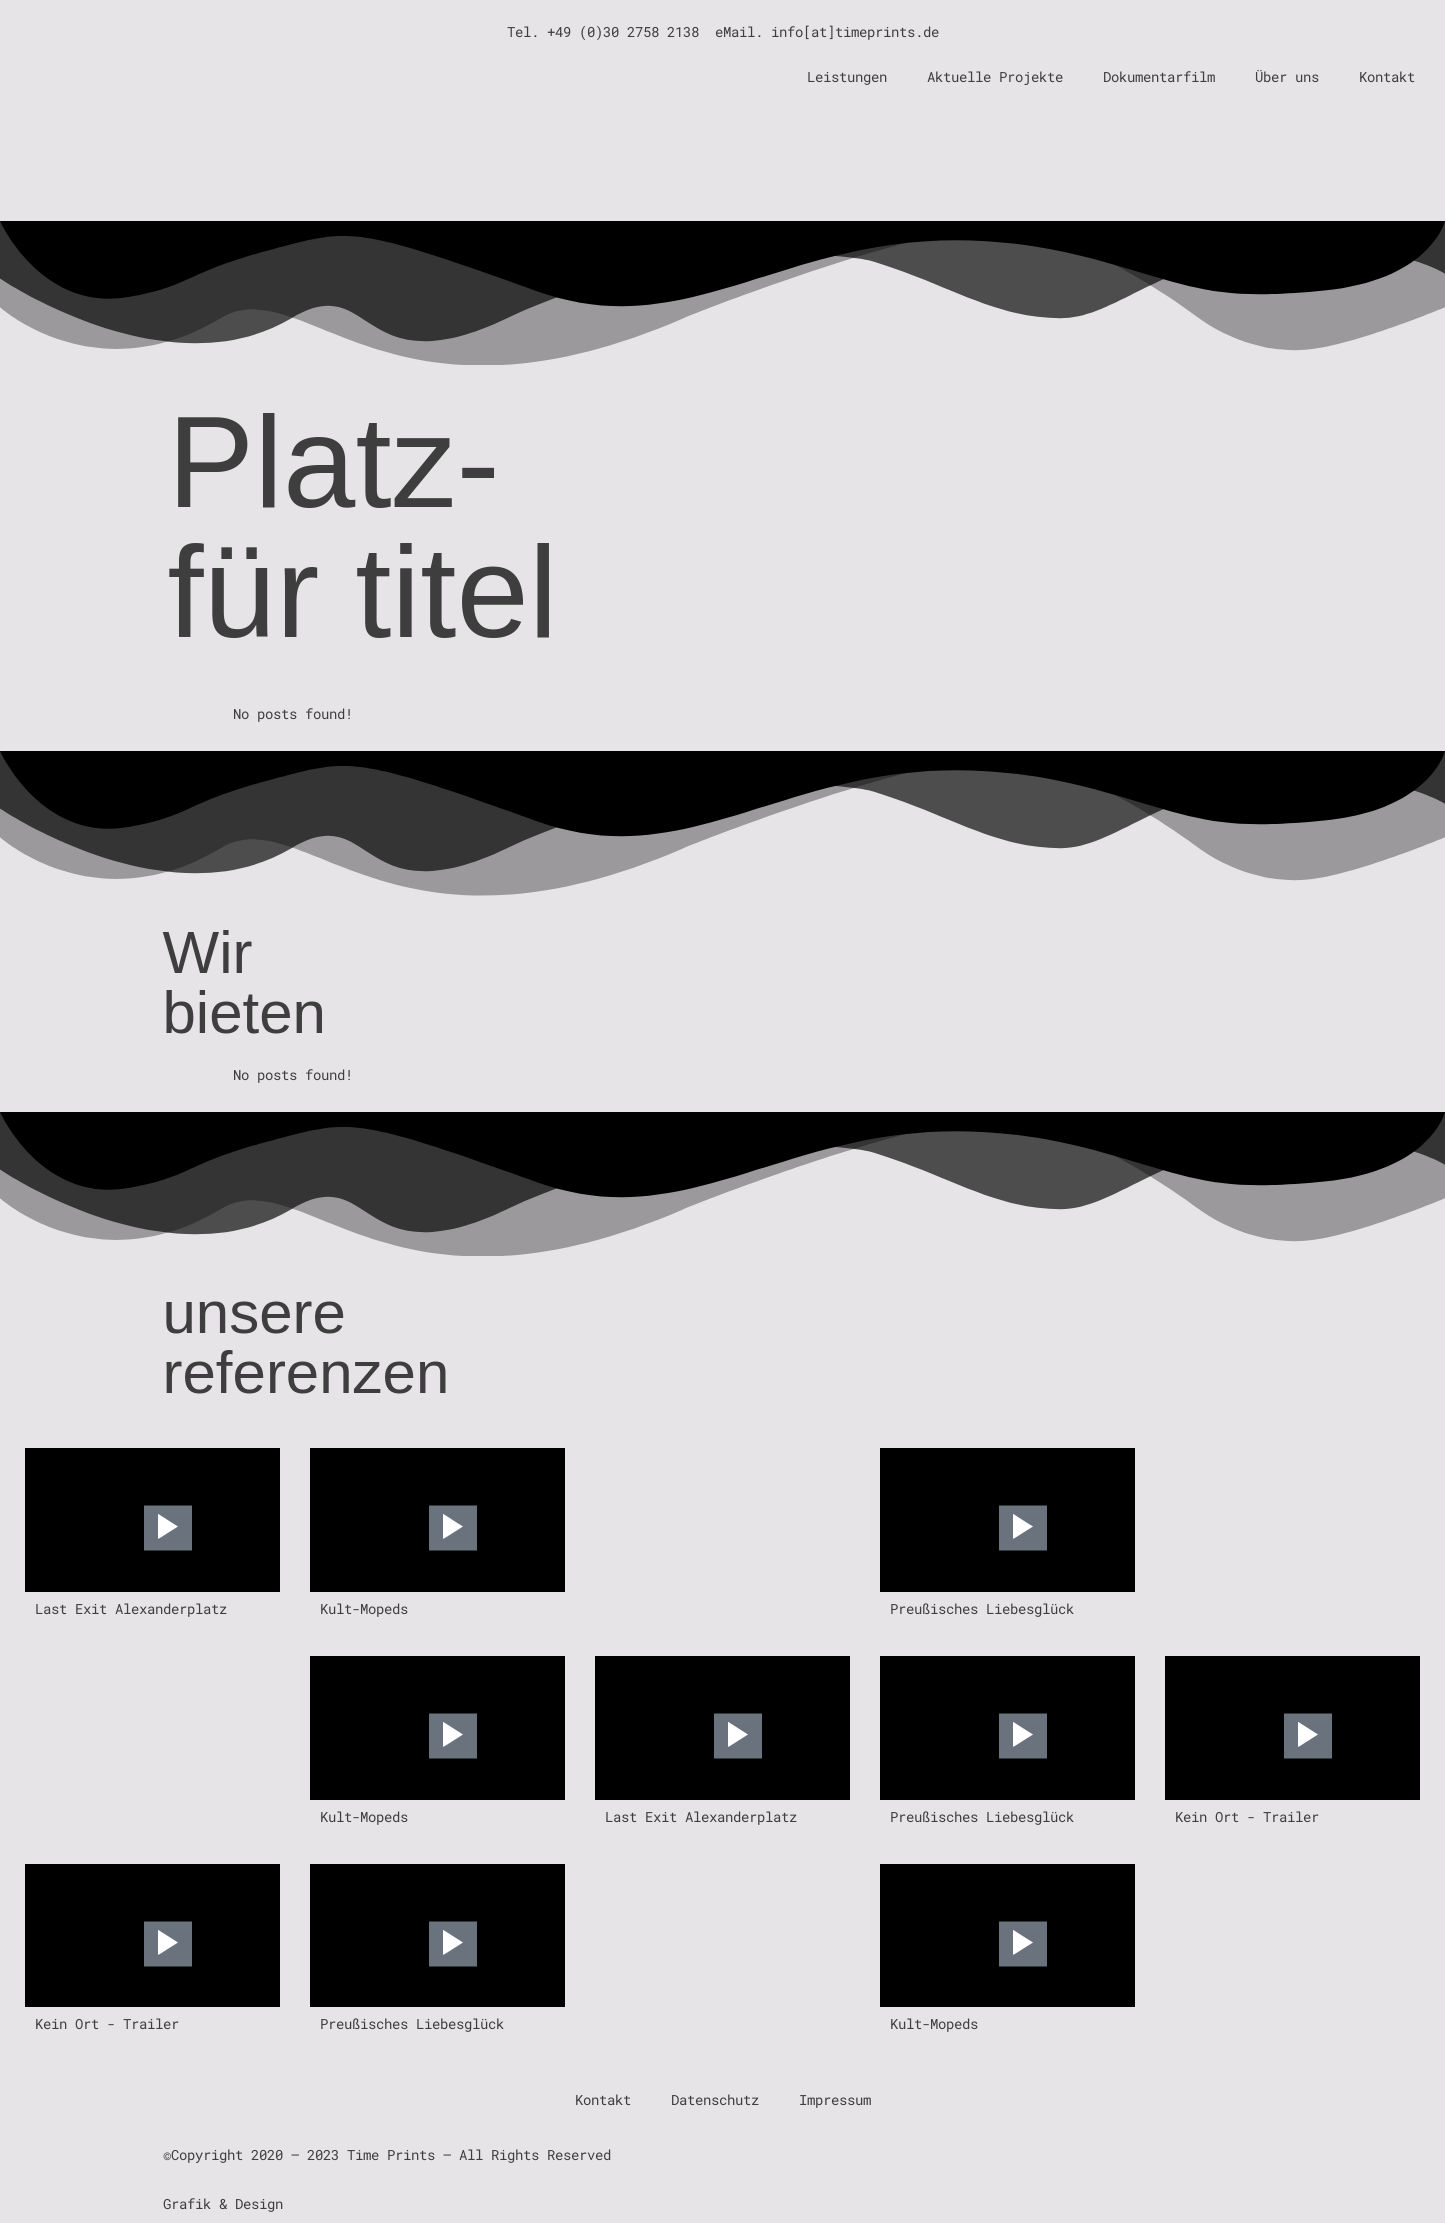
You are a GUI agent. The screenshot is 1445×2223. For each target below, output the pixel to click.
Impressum (835, 2099)
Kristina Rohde (347, 2203)
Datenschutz (715, 2099)
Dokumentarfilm (1159, 76)
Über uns (1287, 76)
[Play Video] (168, 1528)
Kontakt (1387, 76)
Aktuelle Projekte (995, 76)
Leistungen (847, 76)
